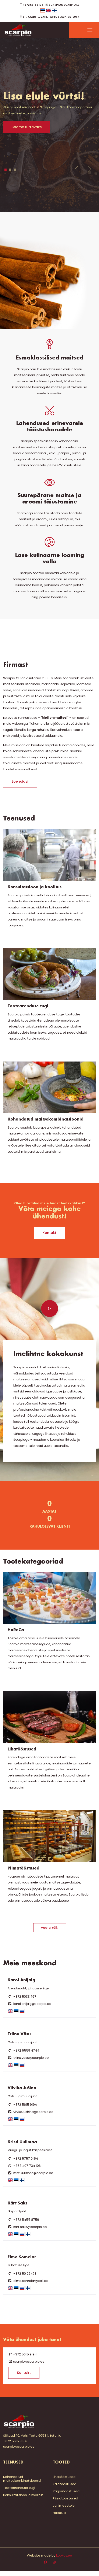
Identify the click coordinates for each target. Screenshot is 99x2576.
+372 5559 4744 (23, 2050)
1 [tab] (5, 170)
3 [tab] (15, 170)
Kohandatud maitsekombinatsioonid (22, 2478)
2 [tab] (10, 170)
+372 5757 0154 (23, 2158)
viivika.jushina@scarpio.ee (30, 2112)
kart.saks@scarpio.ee (27, 2227)
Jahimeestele (64, 2505)
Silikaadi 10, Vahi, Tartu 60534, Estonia (49, 17)
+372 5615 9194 (31, 5)
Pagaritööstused (66, 2491)
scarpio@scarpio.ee (62, 5)
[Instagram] (54, 2562)
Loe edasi (20, 781)
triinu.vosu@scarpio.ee (28, 2057)
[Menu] (90, 30)
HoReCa (59, 2512)
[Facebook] (45, 2562)
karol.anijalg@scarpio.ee (29, 2003)
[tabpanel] (49, 112)
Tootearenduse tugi (19, 2487)
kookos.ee (64, 2555)
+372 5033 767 (22, 1996)
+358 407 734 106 (24, 2165)
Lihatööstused (64, 2476)
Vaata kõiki (49, 1928)
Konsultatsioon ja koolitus (23, 2495)
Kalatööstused (64, 2484)
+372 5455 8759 (23, 2219)
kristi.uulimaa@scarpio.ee (30, 2173)
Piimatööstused (65, 2498)
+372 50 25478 (22, 2273)
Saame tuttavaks (27, 127)
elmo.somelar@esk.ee (28, 2280)
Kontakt (49, 1232)
